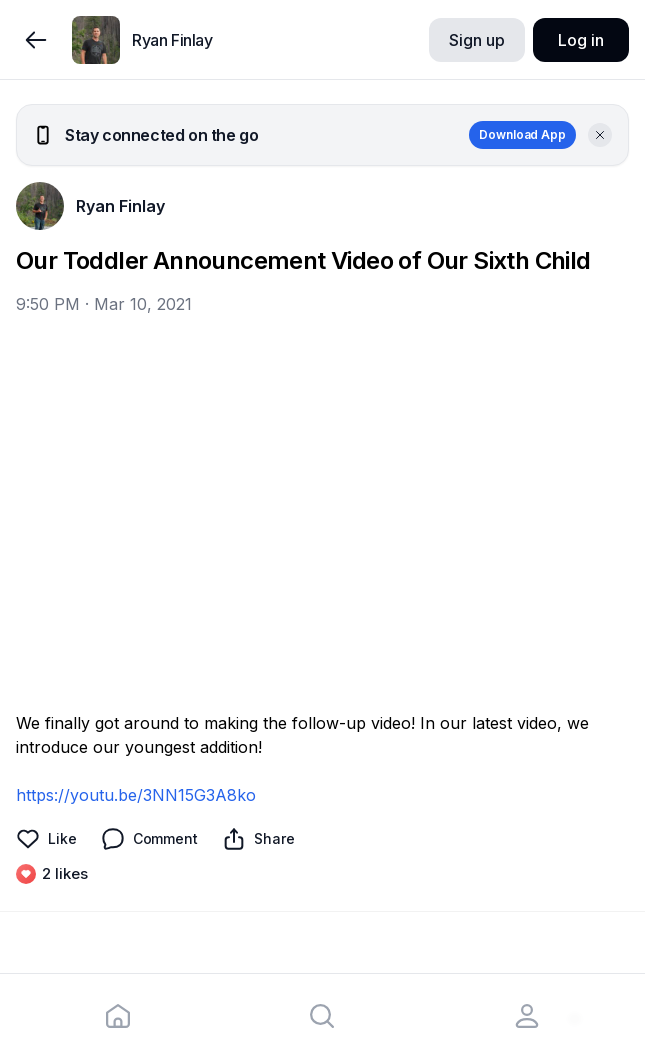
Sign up (476, 40)
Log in (580, 40)
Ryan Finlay (120, 206)
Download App (522, 134)
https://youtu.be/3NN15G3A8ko (136, 795)
